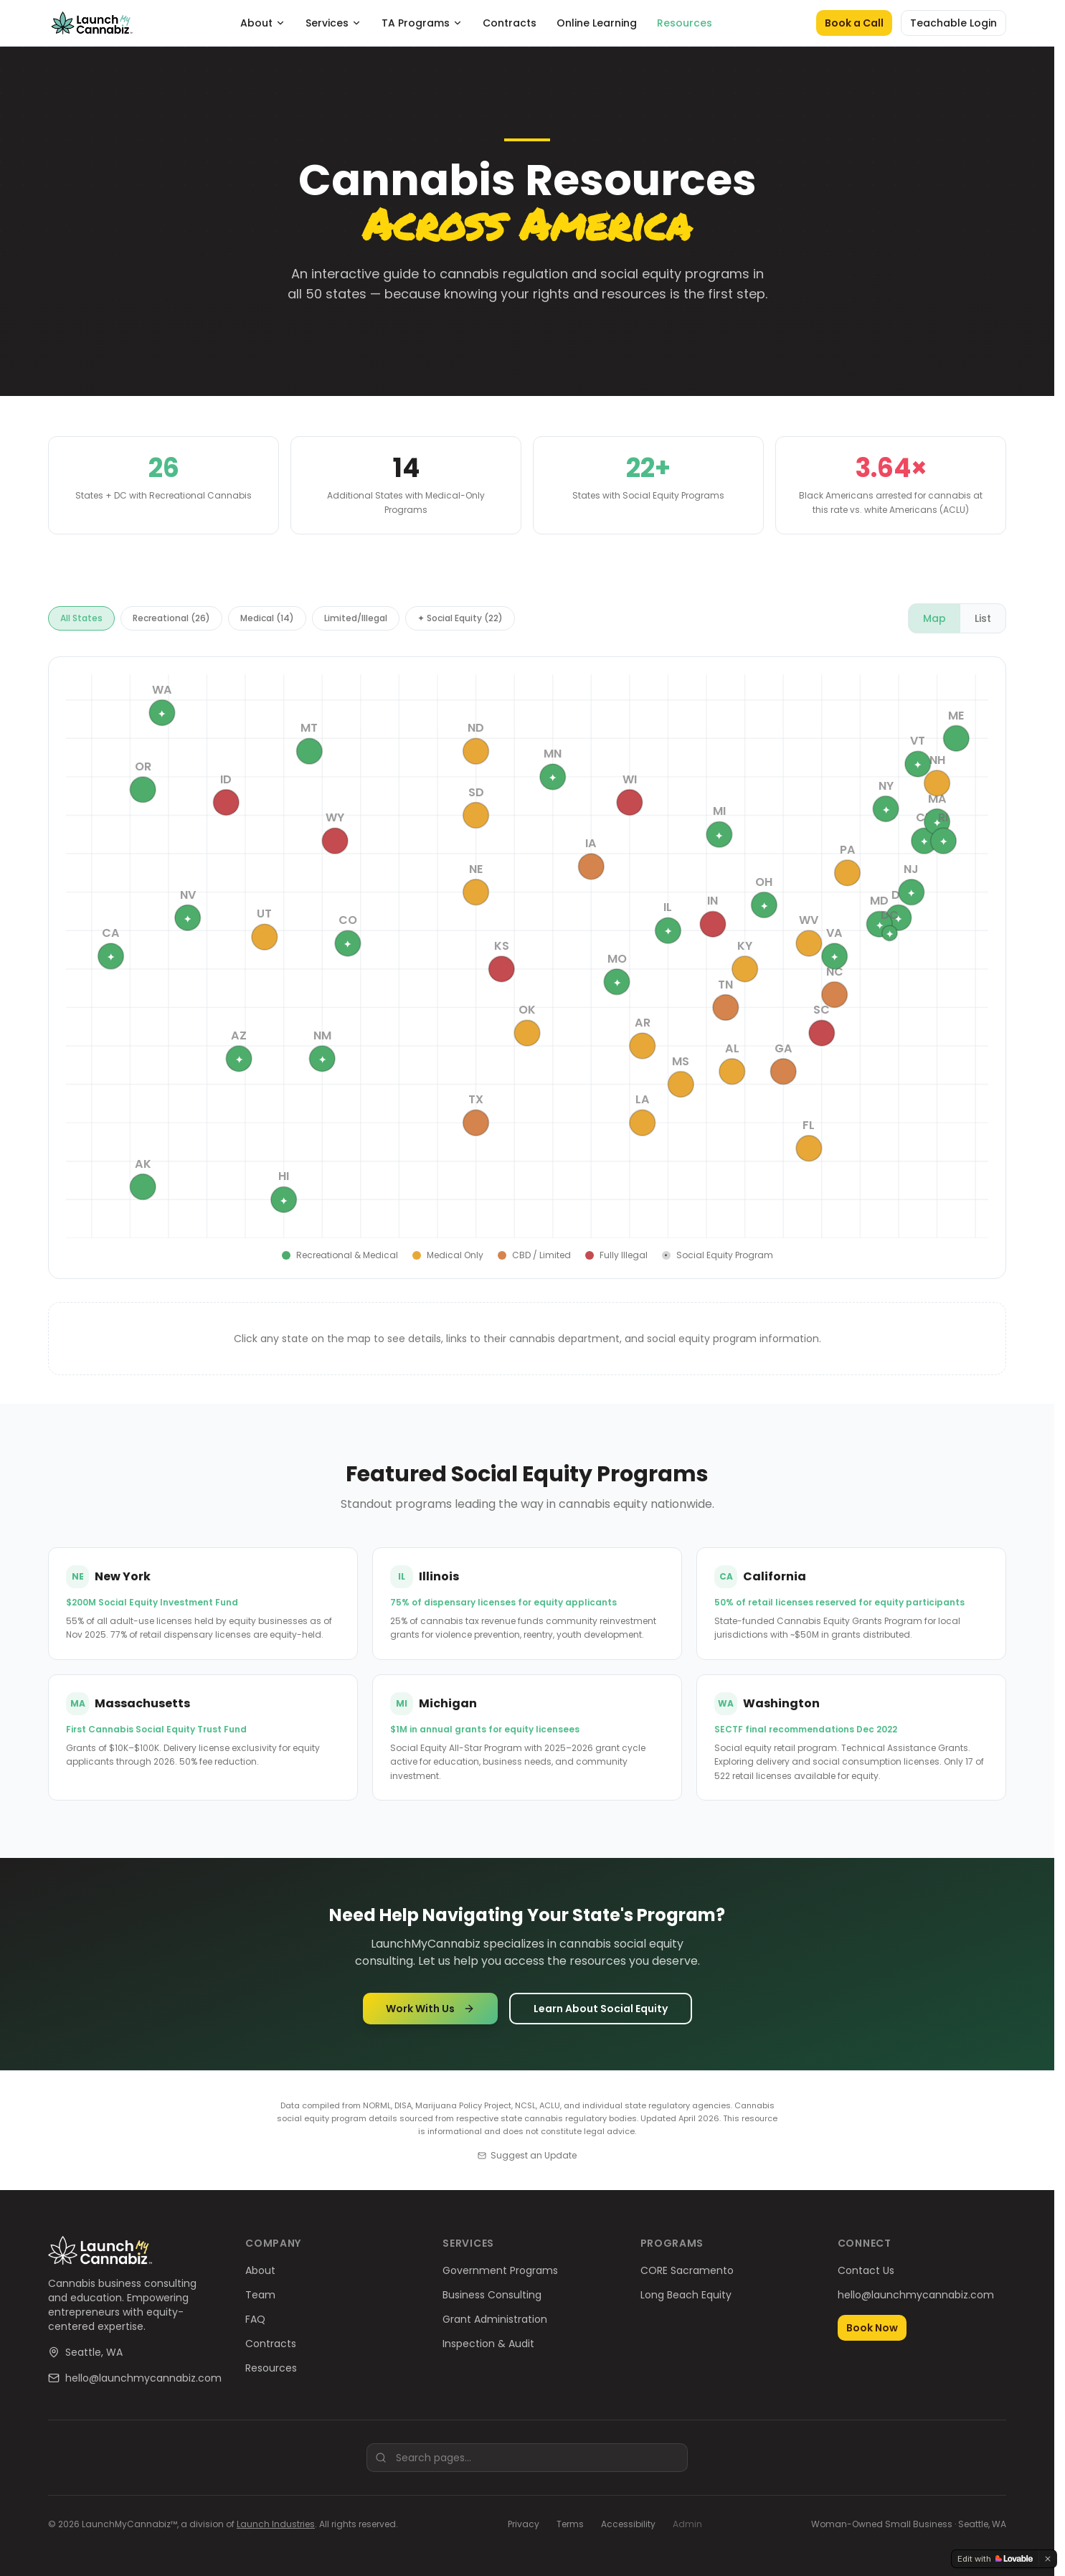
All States (81, 623)
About (262, 23)
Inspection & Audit (488, 2343)
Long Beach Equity (686, 2295)
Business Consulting (491, 2295)
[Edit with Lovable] (995, 2558)
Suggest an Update (527, 2155)
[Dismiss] (1047, 2558)
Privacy (523, 2524)
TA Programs (422, 23)
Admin (687, 2524)
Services (333, 23)
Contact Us (866, 2270)
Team (260, 2295)
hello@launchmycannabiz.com (143, 2378)
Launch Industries (276, 2524)
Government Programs (500, 2270)
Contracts (509, 23)
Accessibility (628, 2524)
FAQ (255, 2319)
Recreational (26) (171, 623)
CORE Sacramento (687, 2270)
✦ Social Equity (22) (460, 623)
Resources (684, 23)
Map (934, 623)
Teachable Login (953, 23)
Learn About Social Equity (601, 2014)
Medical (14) (267, 623)
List (983, 623)
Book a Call (854, 23)
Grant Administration (494, 2319)
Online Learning (597, 23)
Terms (570, 2524)
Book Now (872, 2328)
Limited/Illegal (355, 623)
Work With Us (430, 2014)
